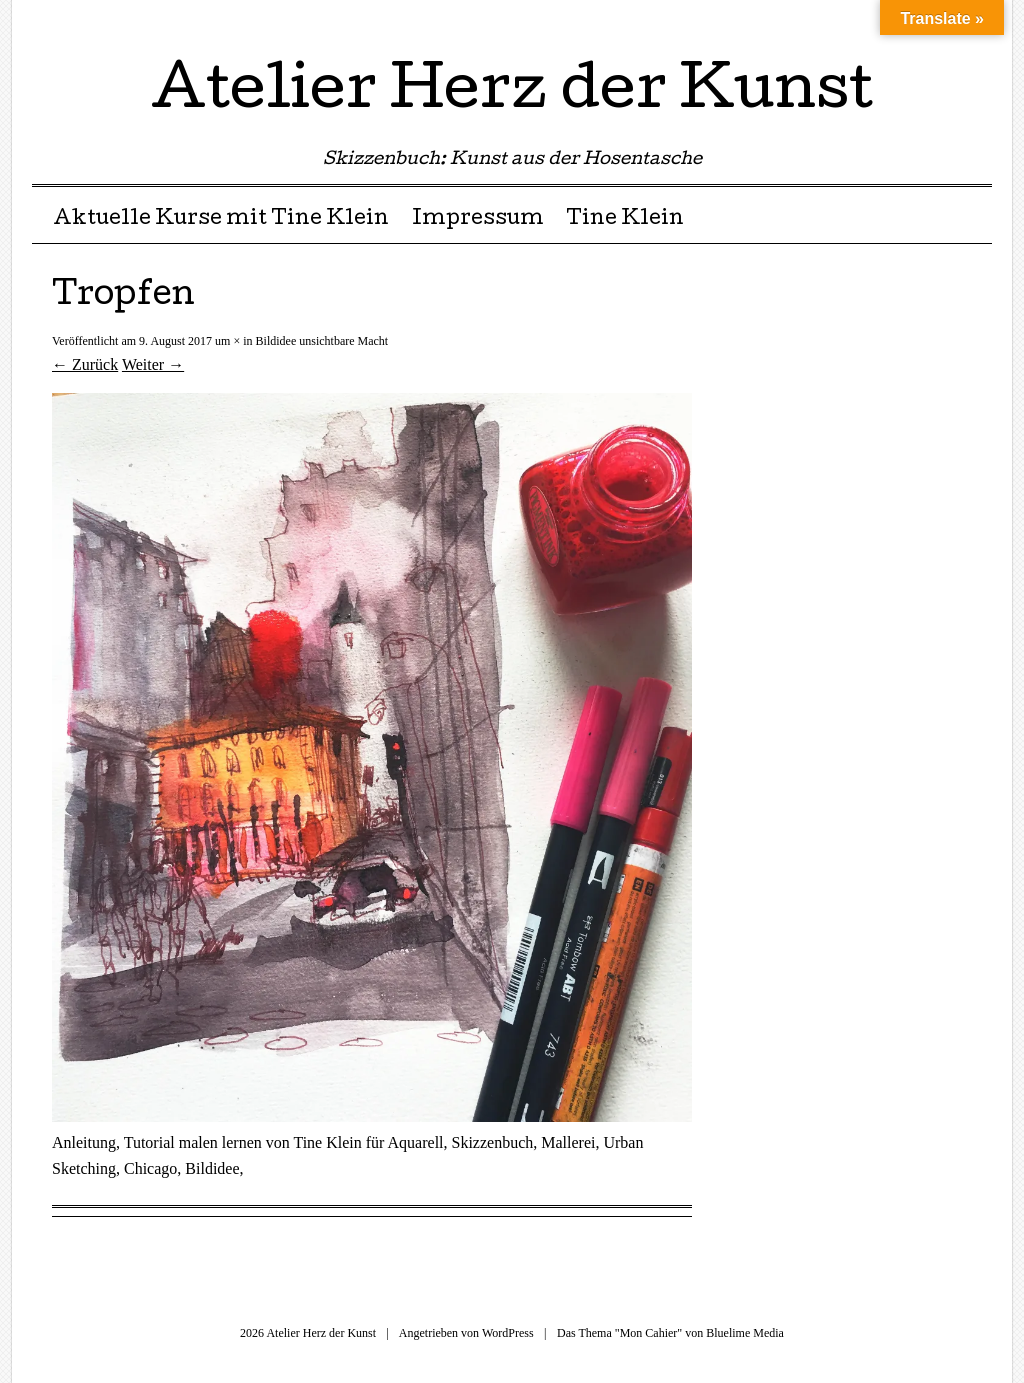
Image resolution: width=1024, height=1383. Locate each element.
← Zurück (85, 364)
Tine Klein (625, 220)
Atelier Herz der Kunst (512, 94)
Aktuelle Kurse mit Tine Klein (221, 220)
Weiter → (153, 364)
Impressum (478, 220)
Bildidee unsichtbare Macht (322, 341)
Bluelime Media (745, 1333)
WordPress (508, 1333)
